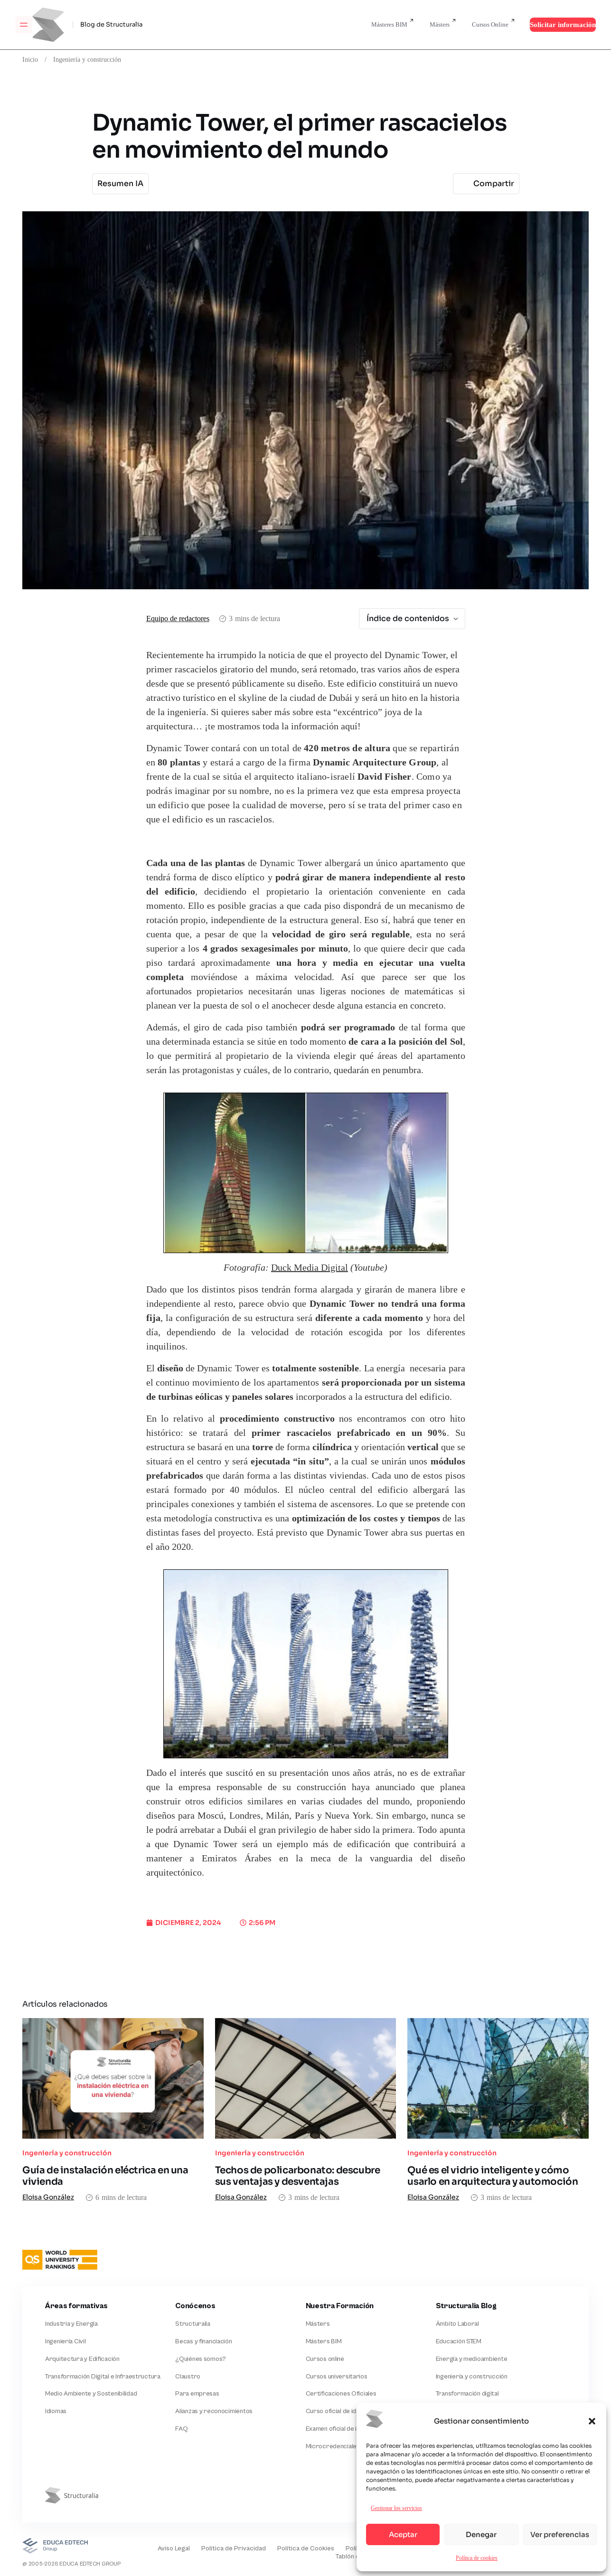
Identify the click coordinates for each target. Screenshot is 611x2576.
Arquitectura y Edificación (82, 2359)
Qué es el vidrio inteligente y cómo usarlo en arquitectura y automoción (492, 2176)
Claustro (187, 2376)
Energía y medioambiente (472, 2359)
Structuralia (192, 2324)
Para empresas (197, 2393)
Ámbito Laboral (457, 2324)
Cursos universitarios (336, 2376)
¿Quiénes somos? (200, 2359)
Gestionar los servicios (396, 2507)
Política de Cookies (305, 2548)
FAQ (181, 2429)
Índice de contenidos (413, 618)
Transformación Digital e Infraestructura (102, 2376)
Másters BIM (324, 2341)
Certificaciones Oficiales (341, 2393)
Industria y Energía (71, 2324)
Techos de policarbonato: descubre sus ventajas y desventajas (297, 2176)
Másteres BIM (389, 24)
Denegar (481, 2534)
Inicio (30, 59)
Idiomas (55, 2411)
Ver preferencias (559, 2534)
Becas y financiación (203, 2341)
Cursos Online (490, 24)
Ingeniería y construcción (87, 59)
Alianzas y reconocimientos (214, 2411)
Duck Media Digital (309, 1268)
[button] (592, 2421)
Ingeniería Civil (65, 2341)
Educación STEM (458, 2341)
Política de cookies (477, 2557)
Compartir (485, 183)
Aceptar (403, 2534)
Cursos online (325, 2359)
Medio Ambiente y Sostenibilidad (91, 2393)
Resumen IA (120, 184)
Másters (440, 24)
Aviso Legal (174, 2548)
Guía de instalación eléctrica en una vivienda (105, 2176)
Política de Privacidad (233, 2548)
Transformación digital (467, 2393)
